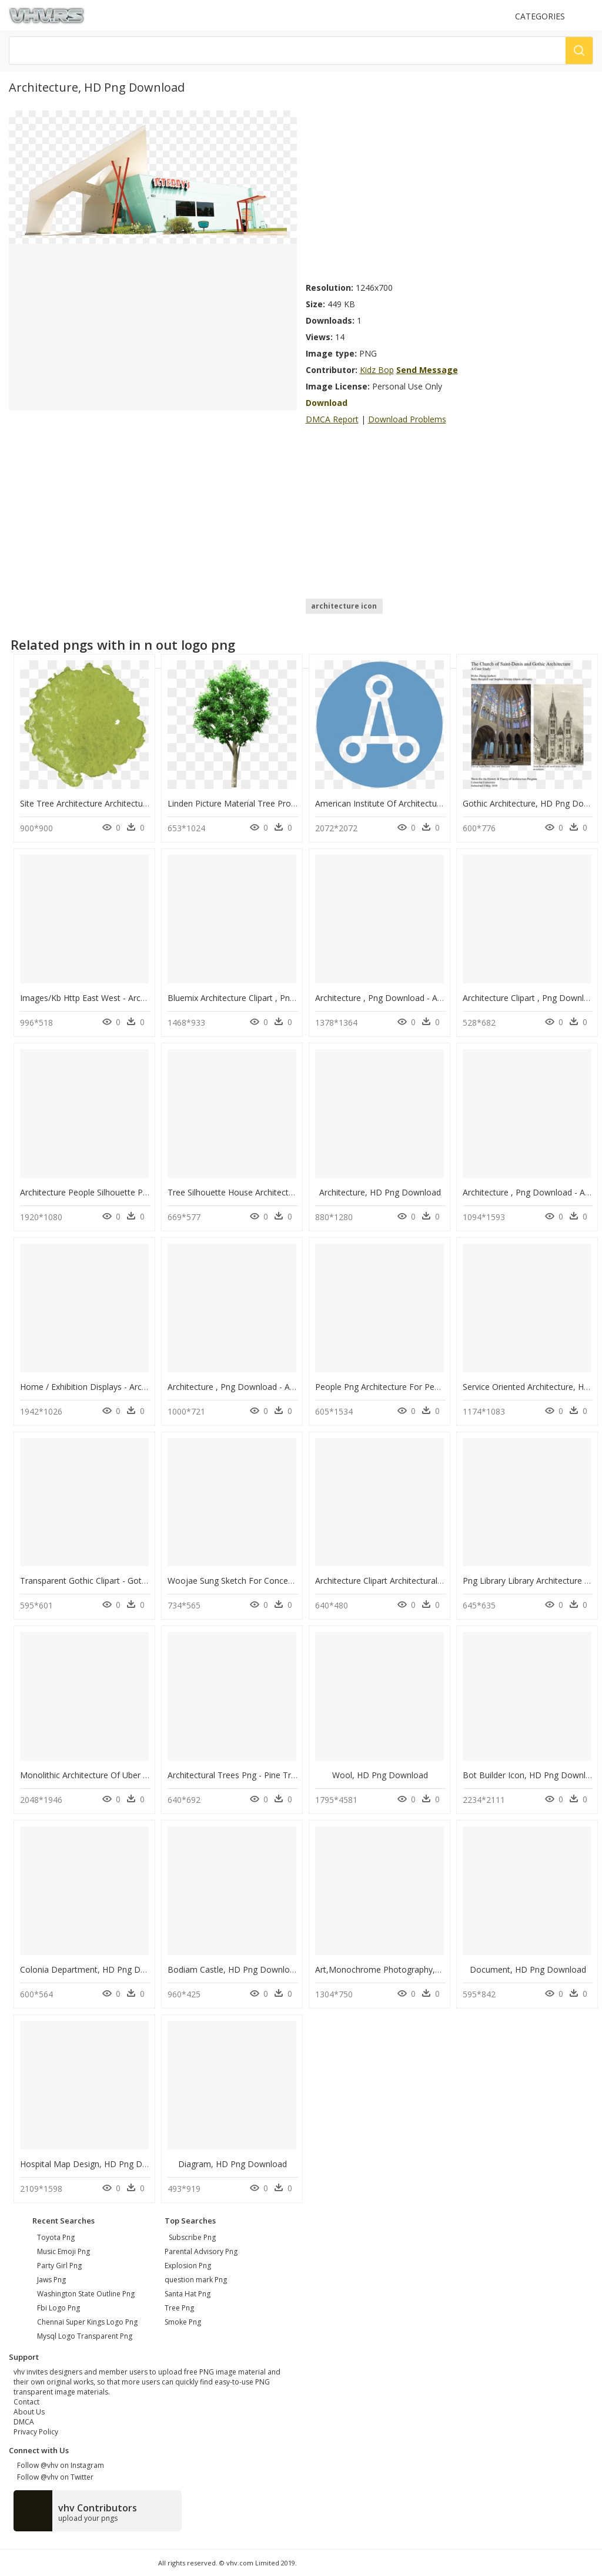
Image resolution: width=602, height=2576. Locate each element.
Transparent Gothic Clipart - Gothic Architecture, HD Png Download (148, 1580)
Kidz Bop (377, 369)
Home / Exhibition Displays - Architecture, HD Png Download (135, 1386)
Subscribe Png (192, 2237)
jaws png (51, 2280)
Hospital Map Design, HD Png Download (97, 2163)
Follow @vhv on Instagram (59, 2465)
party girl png (59, 2266)
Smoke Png (183, 2322)
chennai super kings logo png (87, 2322)
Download (326, 402)
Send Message (427, 369)
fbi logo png (58, 2308)
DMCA (24, 2422)
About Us (29, 2412)
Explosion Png (188, 2266)
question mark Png (196, 2280)
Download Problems (407, 419)
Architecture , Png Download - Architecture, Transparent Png (430, 997)
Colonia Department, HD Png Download (96, 1969)
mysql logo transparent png (84, 2336)
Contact (26, 2402)
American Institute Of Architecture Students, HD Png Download (435, 803)
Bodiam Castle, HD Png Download (233, 1969)
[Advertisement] (450, 192)
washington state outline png (86, 2294)
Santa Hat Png (187, 2294)
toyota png (56, 2237)
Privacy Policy (36, 2432)
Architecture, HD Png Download (380, 1192)
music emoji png (63, 2251)
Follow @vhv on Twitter (53, 2477)
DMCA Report (332, 419)
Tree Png (179, 2308)
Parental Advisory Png (201, 2251)
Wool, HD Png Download (380, 1775)
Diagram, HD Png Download (232, 2163)
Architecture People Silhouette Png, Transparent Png (120, 1192)
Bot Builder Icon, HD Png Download (531, 1775)
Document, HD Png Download (528, 1969)
